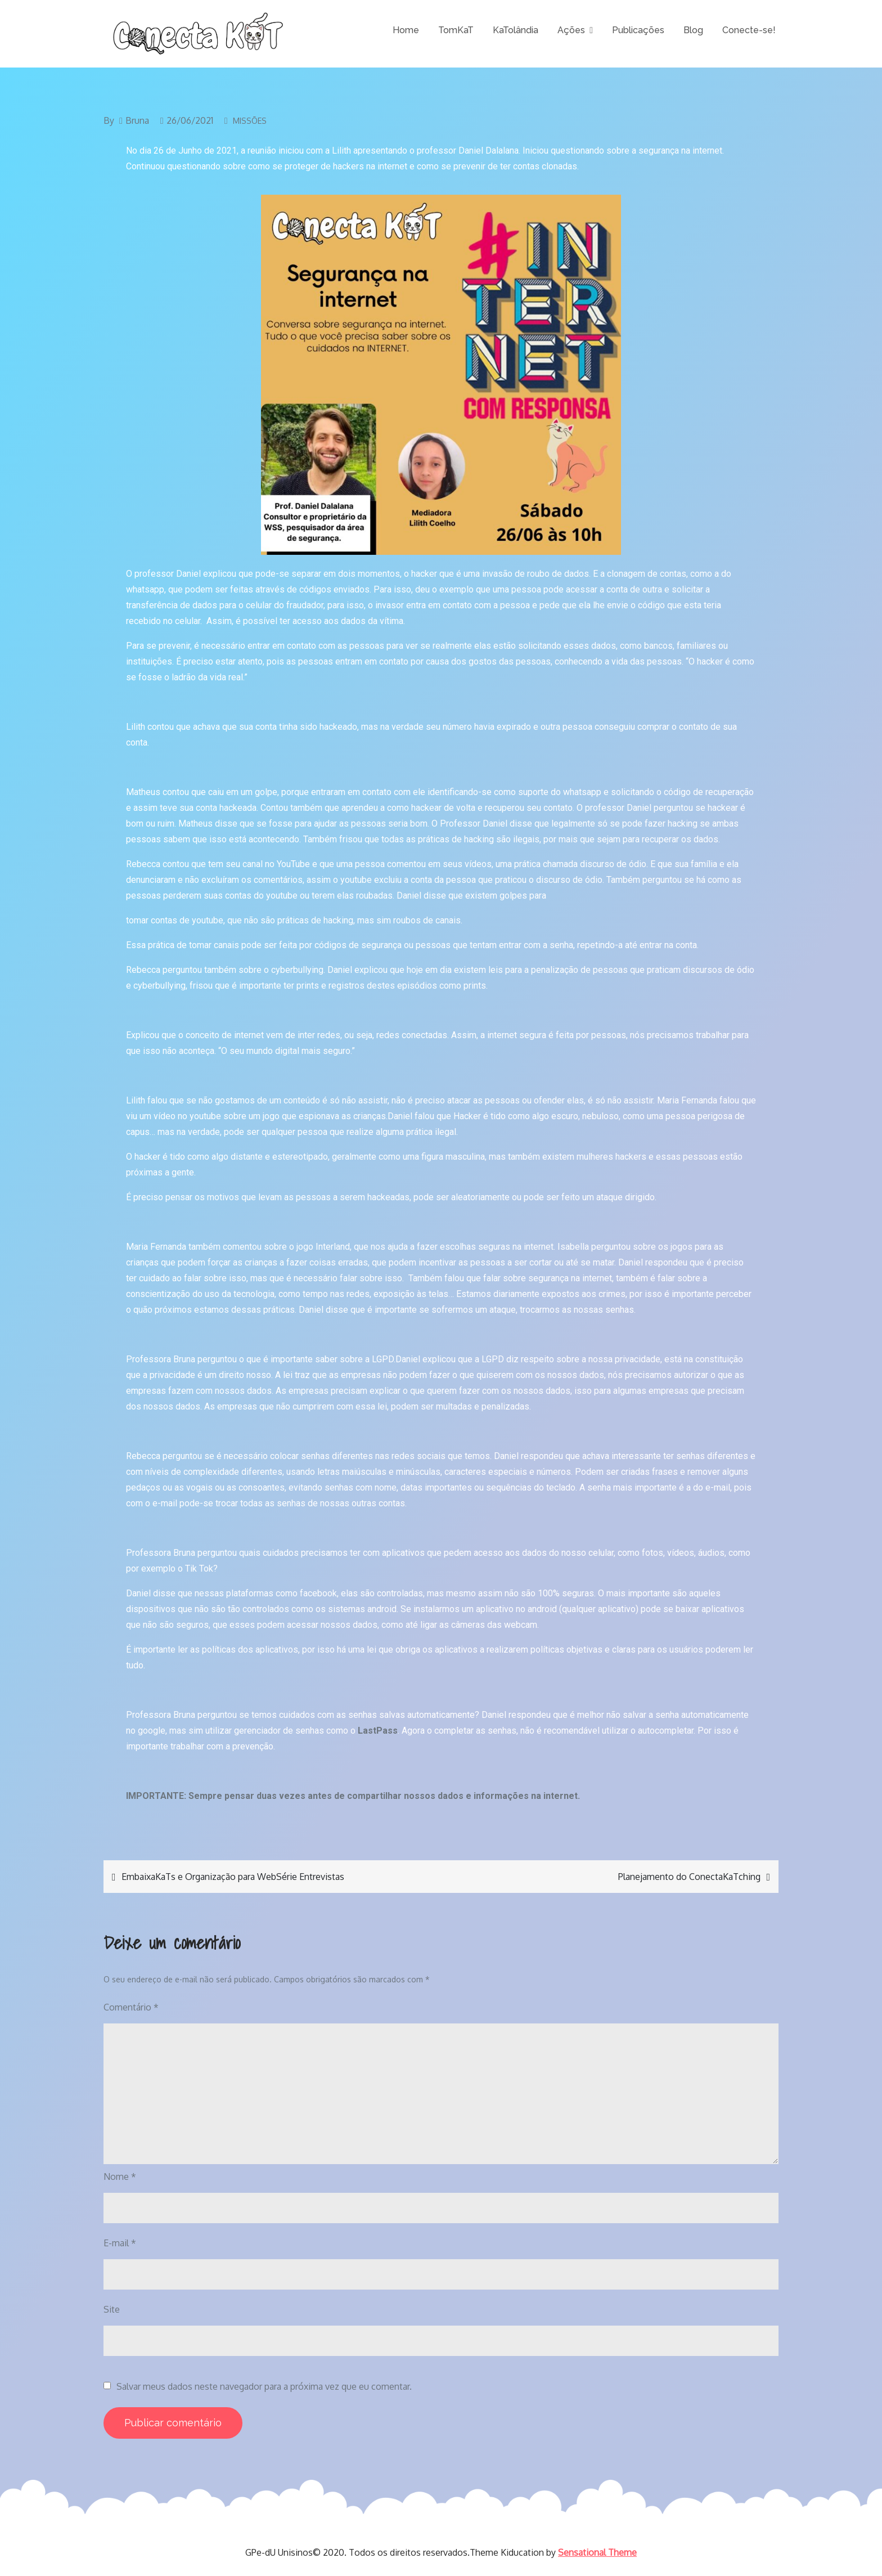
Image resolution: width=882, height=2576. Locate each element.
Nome (120, 2176)
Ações (571, 30)
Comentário (131, 2007)
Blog (693, 30)
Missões (250, 120)
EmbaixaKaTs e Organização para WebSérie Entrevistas (233, 1876)
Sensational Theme (597, 2552)
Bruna (137, 120)
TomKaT (456, 30)
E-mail (120, 2243)
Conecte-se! (749, 30)
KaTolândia (515, 30)
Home (406, 30)
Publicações (638, 30)
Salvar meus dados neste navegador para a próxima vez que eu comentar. (264, 2386)
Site (112, 2309)
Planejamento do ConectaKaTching (689, 1876)
